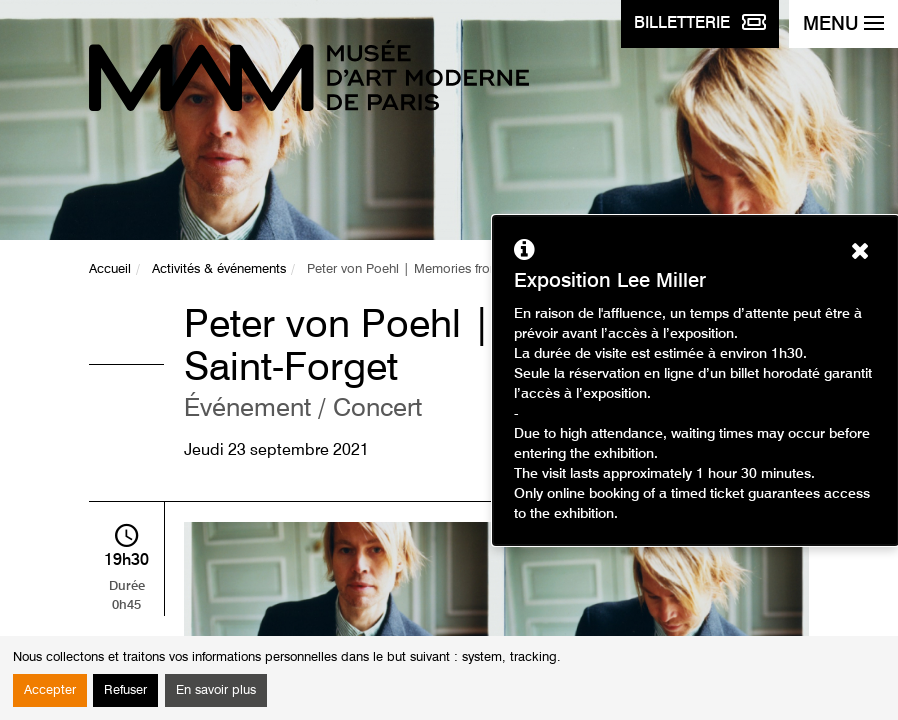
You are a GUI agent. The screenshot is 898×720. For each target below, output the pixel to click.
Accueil (110, 269)
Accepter (50, 690)
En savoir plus (216, 690)
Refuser (125, 690)
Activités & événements (219, 269)
